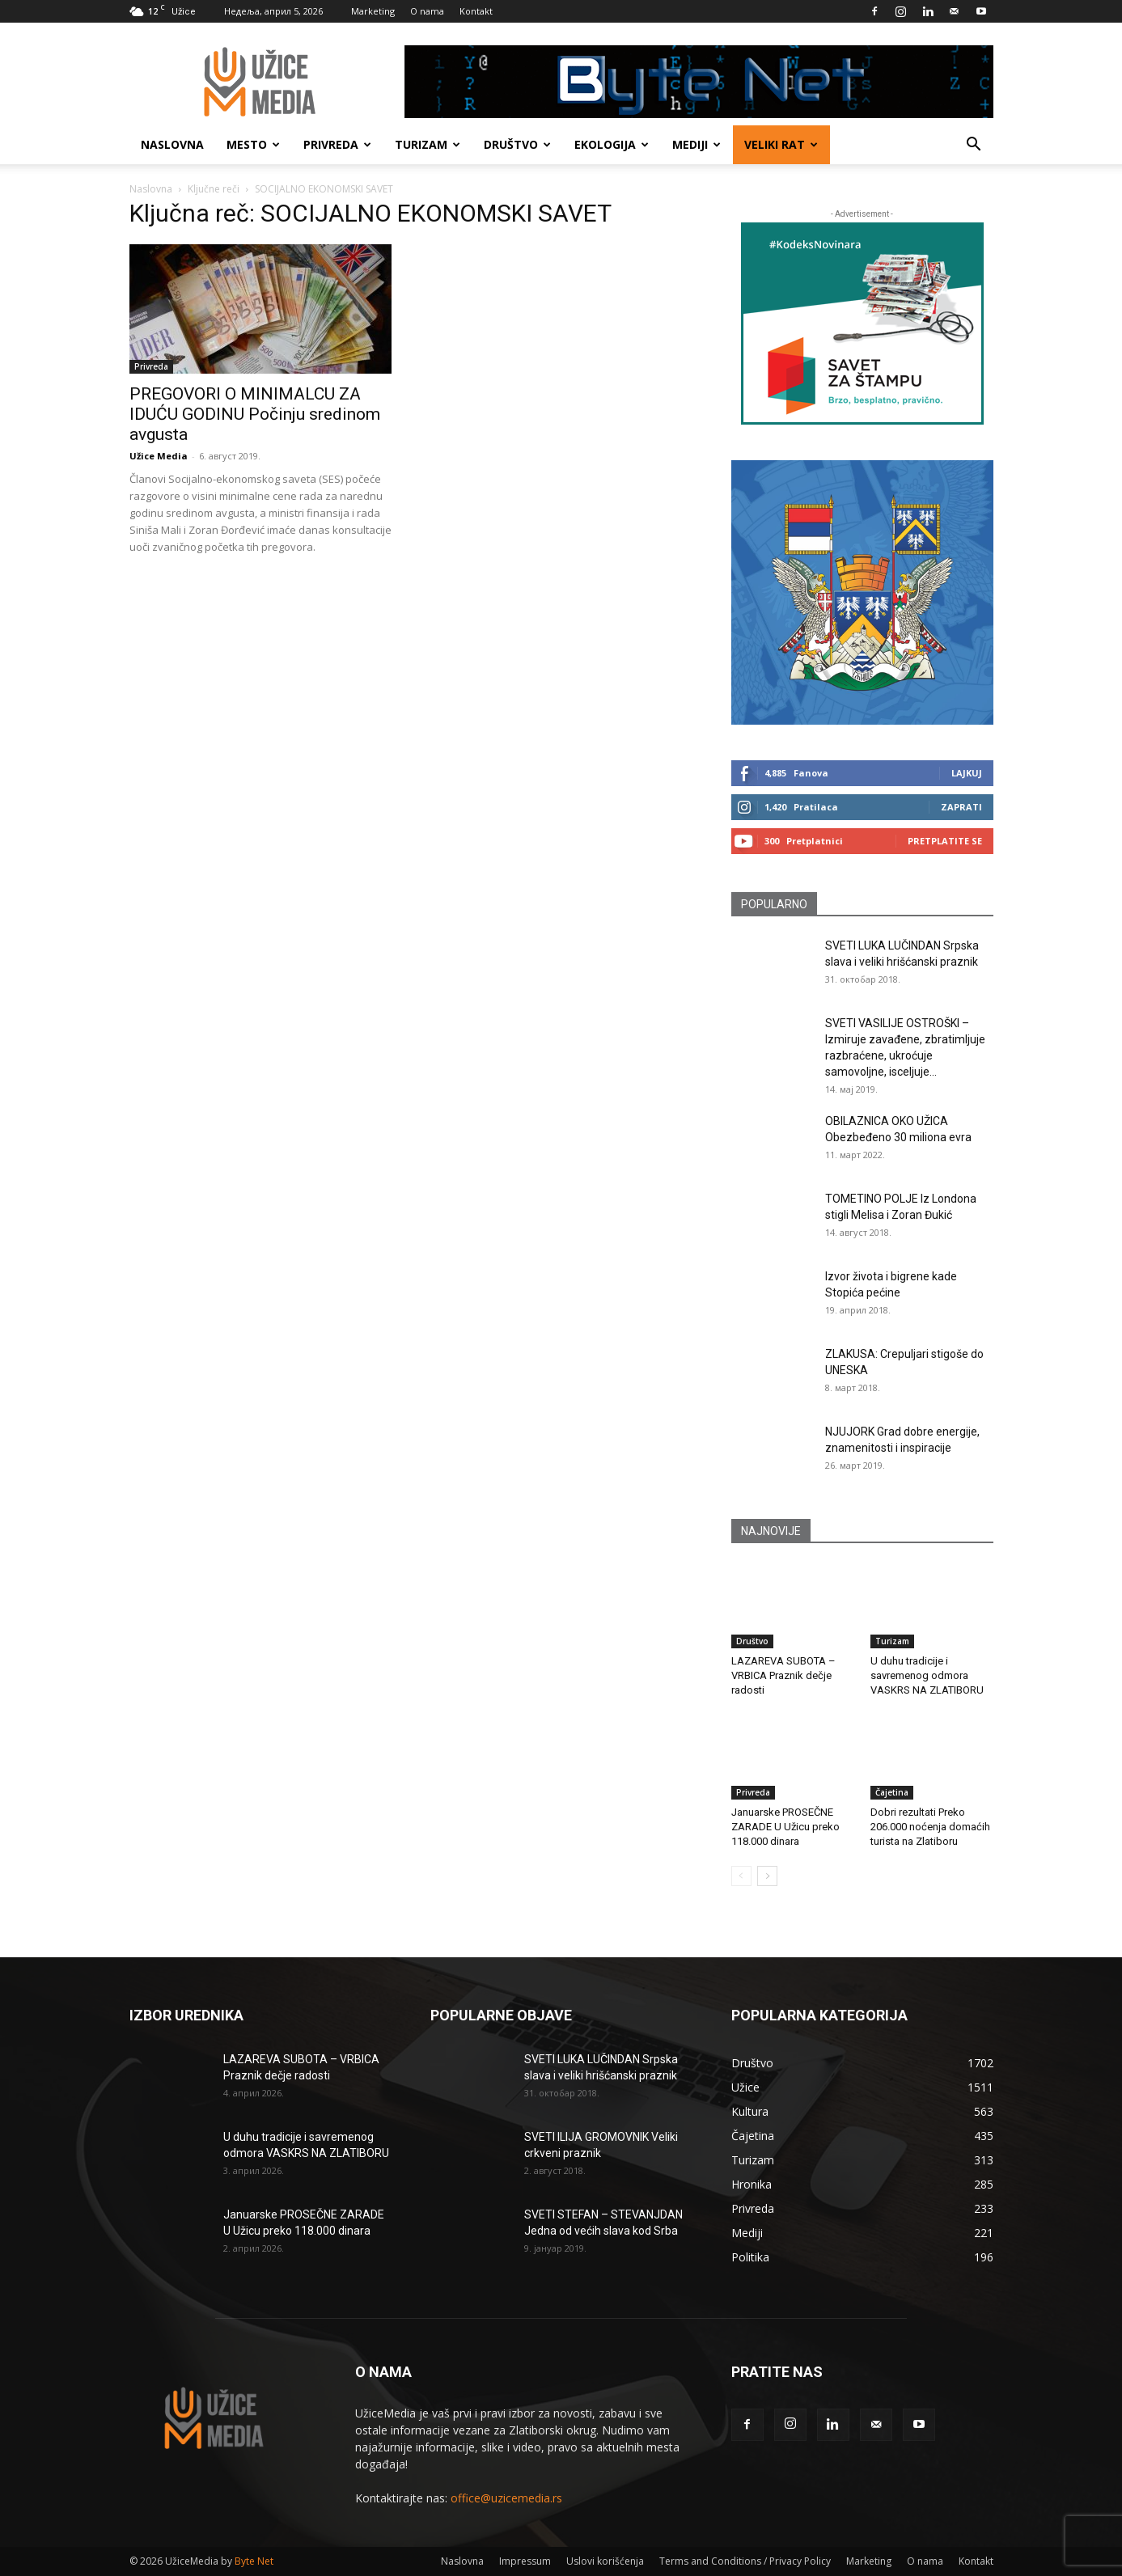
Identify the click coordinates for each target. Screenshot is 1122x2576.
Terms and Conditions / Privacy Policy (745, 2561)
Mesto (253, 144)
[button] (974, 146)
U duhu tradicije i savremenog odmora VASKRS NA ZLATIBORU (927, 1675)
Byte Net (254, 2561)
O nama (427, 11)
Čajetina (891, 1792)
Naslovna (172, 144)
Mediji (696, 144)
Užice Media (158, 456)
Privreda (337, 144)
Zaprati (961, 807)
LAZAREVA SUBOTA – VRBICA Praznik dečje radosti (783, 1675)
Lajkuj (966, 773)
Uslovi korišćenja (605, 2561)
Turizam (427, 144)
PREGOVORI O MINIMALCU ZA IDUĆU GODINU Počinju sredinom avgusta (254, 414)
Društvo (517, 144)
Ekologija (611, 144)
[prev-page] (741, 1876)
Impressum (525, 2561)
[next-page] (767, 1876)
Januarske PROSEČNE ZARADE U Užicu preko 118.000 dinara (785, 1826)
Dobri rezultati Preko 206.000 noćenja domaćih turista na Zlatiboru (930, 1826)
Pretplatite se (945, 841)
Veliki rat (781, 144)
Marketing (373, 11)
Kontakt (476, 11)
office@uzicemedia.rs (506, 2498)
